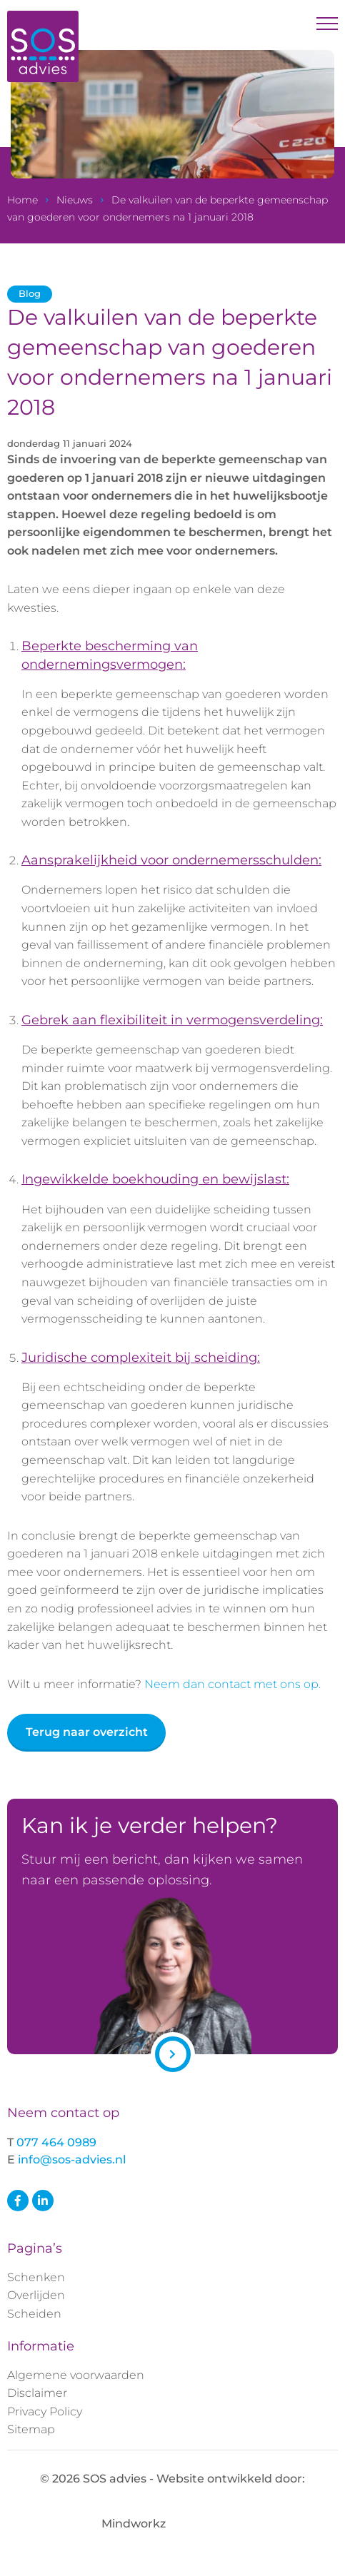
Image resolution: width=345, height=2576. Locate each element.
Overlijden (36, 2295)
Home (22, 199)
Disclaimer (37, 2393)
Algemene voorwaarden (75, 2375)
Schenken (36, 2277)
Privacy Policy (44, 2411)
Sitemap (31, 2429)
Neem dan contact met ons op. (232, 1684)
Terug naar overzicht (87, 1732)
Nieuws (74, 199)
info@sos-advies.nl (72, 2159)
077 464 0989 (56, 2142)
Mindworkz (172, 2524)
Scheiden (34, 2313)
